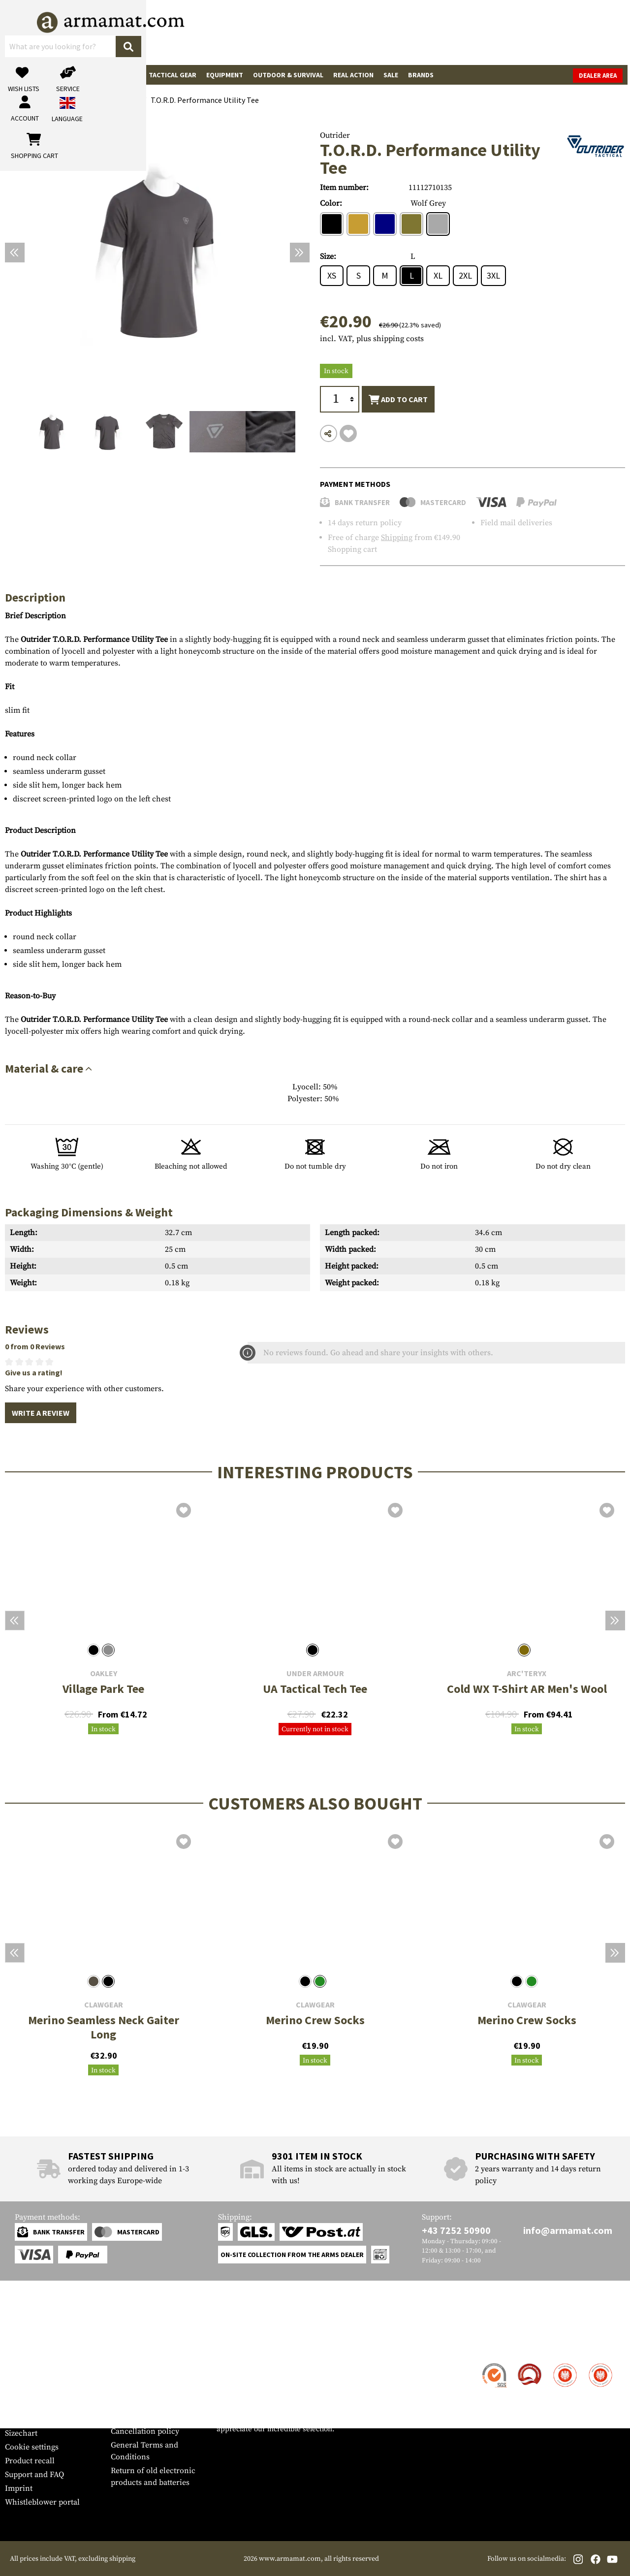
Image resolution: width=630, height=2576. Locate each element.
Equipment (224, 74)
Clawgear (103, 2004)
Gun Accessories (65, 74)
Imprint (18, 2488)
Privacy (124, 2417)
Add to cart (398, 399)
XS (331, 275)
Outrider (335, 135)
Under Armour (315, 1673)
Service (23, 2345)
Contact (18, 2364)
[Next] (300, 252)
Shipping (396, 537)
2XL (465, 275)
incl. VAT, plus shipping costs (372, 339)
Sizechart (21, 2433)
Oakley (103, 1673)
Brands (421, 74)
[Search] (340, 31)
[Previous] (15, 252)
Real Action (353, 74)
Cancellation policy (145, 2431)
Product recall (30, 2461)
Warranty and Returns (44, 2406)
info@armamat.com (567, 2230)
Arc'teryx (526, 1673)
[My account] (471, 32)
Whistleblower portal (42, 2502)
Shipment (22, 2378)
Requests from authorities (156, 2404)
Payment (20, 2392)
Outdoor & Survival (288, 74)
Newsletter (24, 2419)
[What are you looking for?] (261, 31)
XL (438, 275)
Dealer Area (600, 75)
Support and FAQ (34, 2475)
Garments (121, 74)
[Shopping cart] (563, 32)
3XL (493, 275)
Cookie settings (32, 2447)
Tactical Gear (172, 74)
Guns (19, 74)
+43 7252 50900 (456, 2230)
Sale (390, 74)
